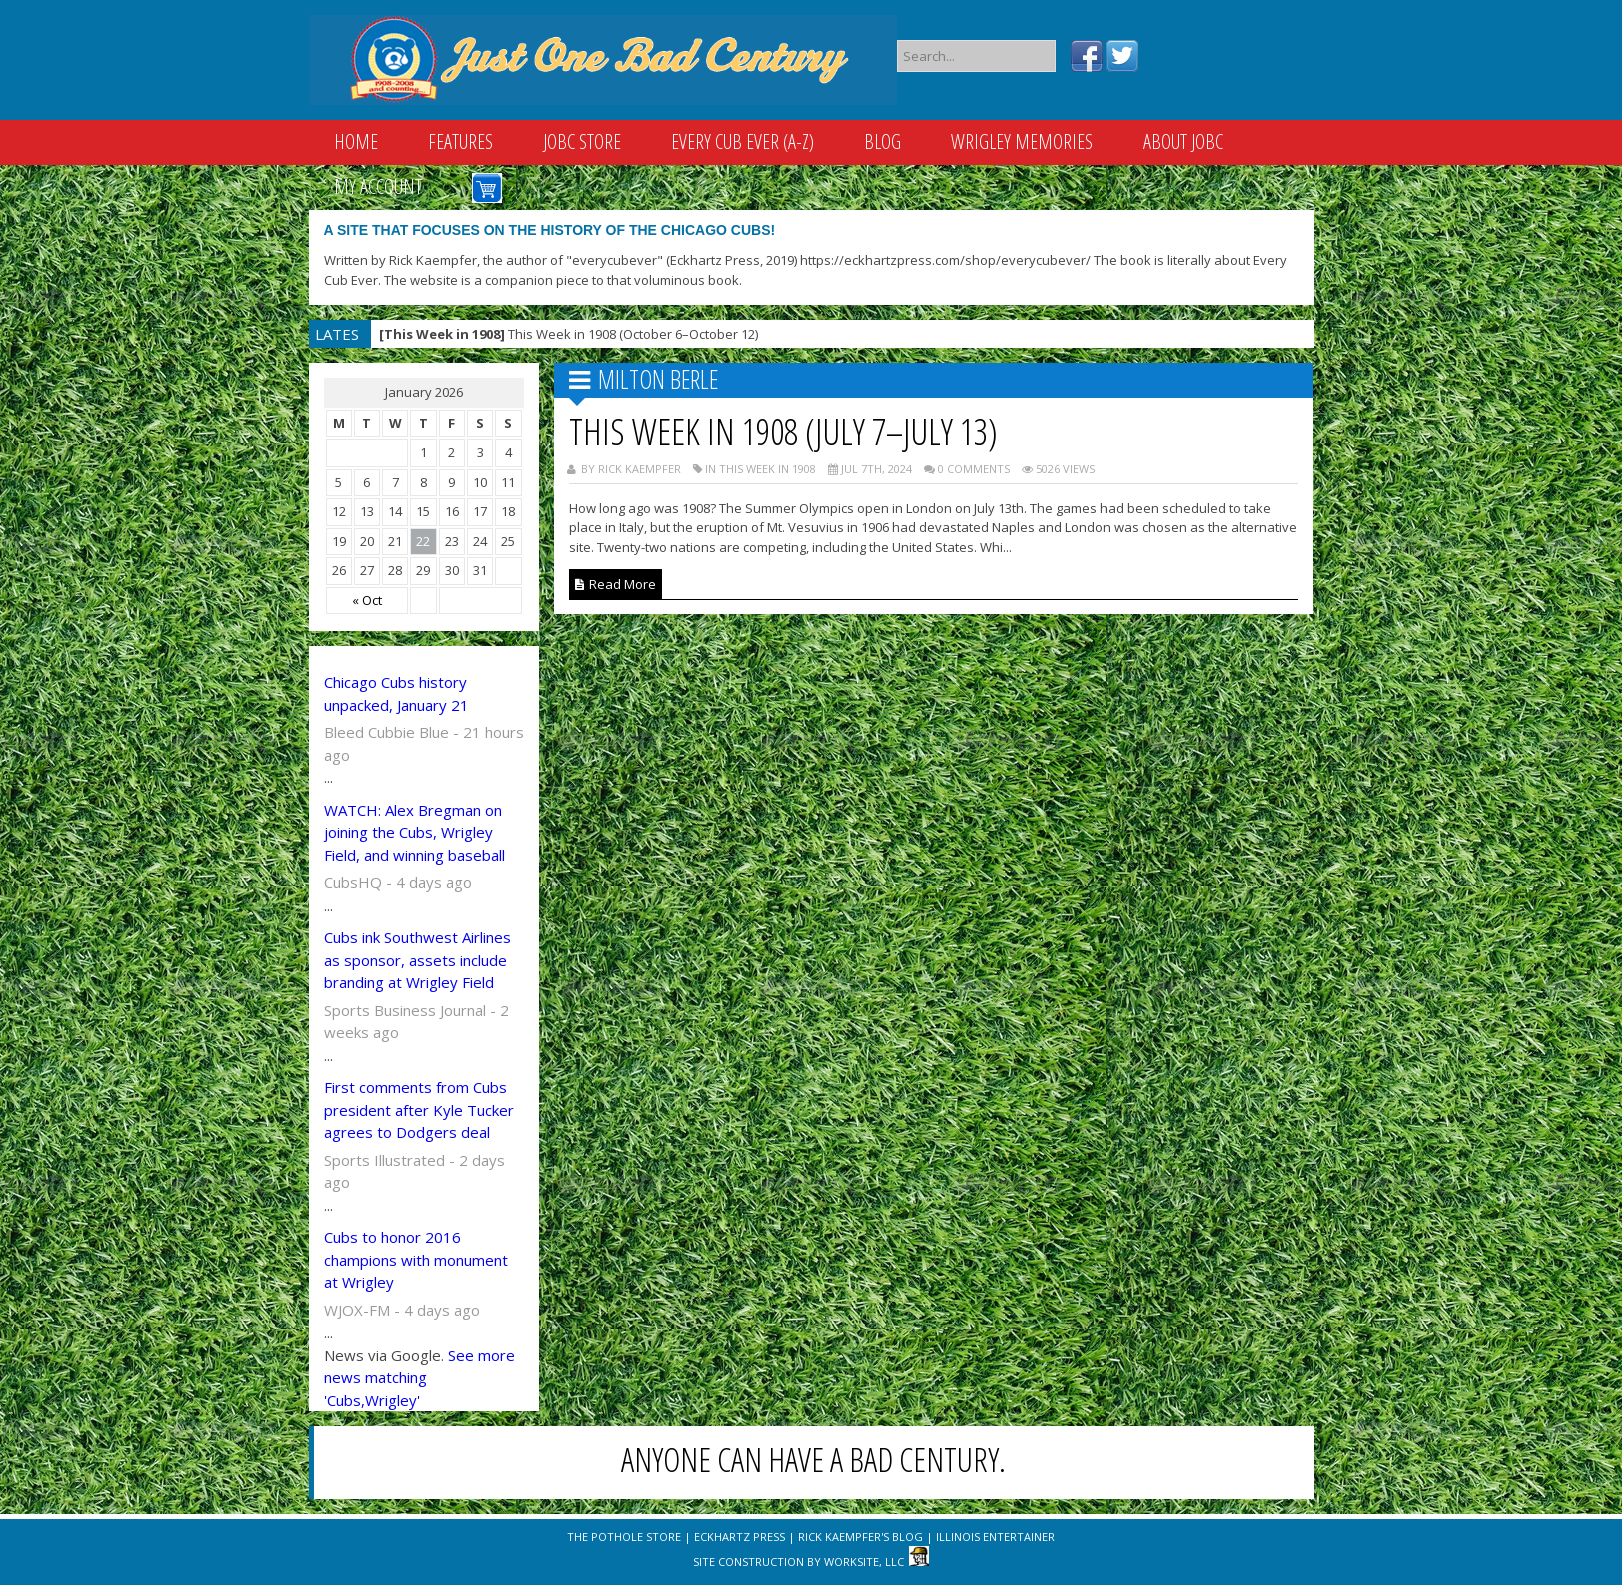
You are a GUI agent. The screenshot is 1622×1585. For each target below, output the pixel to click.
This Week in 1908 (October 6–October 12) (568, 334)
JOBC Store (582, 141)
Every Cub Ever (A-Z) (742, 141)
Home (356, 141)
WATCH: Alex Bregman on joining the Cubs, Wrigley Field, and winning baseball (414, 832)
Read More (615, 584)
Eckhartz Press (739, 1536)
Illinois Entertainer (995, 1536)
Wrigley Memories (1022, 141)
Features (460, 141)
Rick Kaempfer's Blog (860, 1536)
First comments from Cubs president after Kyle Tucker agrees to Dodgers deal (419, 1109)
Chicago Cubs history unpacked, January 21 (396, 693)
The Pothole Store (624, 1536)
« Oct (367, 600)
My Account (378, 186)
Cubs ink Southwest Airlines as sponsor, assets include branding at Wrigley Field (417, 959)
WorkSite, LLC (864, 1561)
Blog (882, 141)
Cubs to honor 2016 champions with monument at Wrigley (416, 1259)
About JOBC (1183, 141)
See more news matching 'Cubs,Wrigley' (419, 1377)
